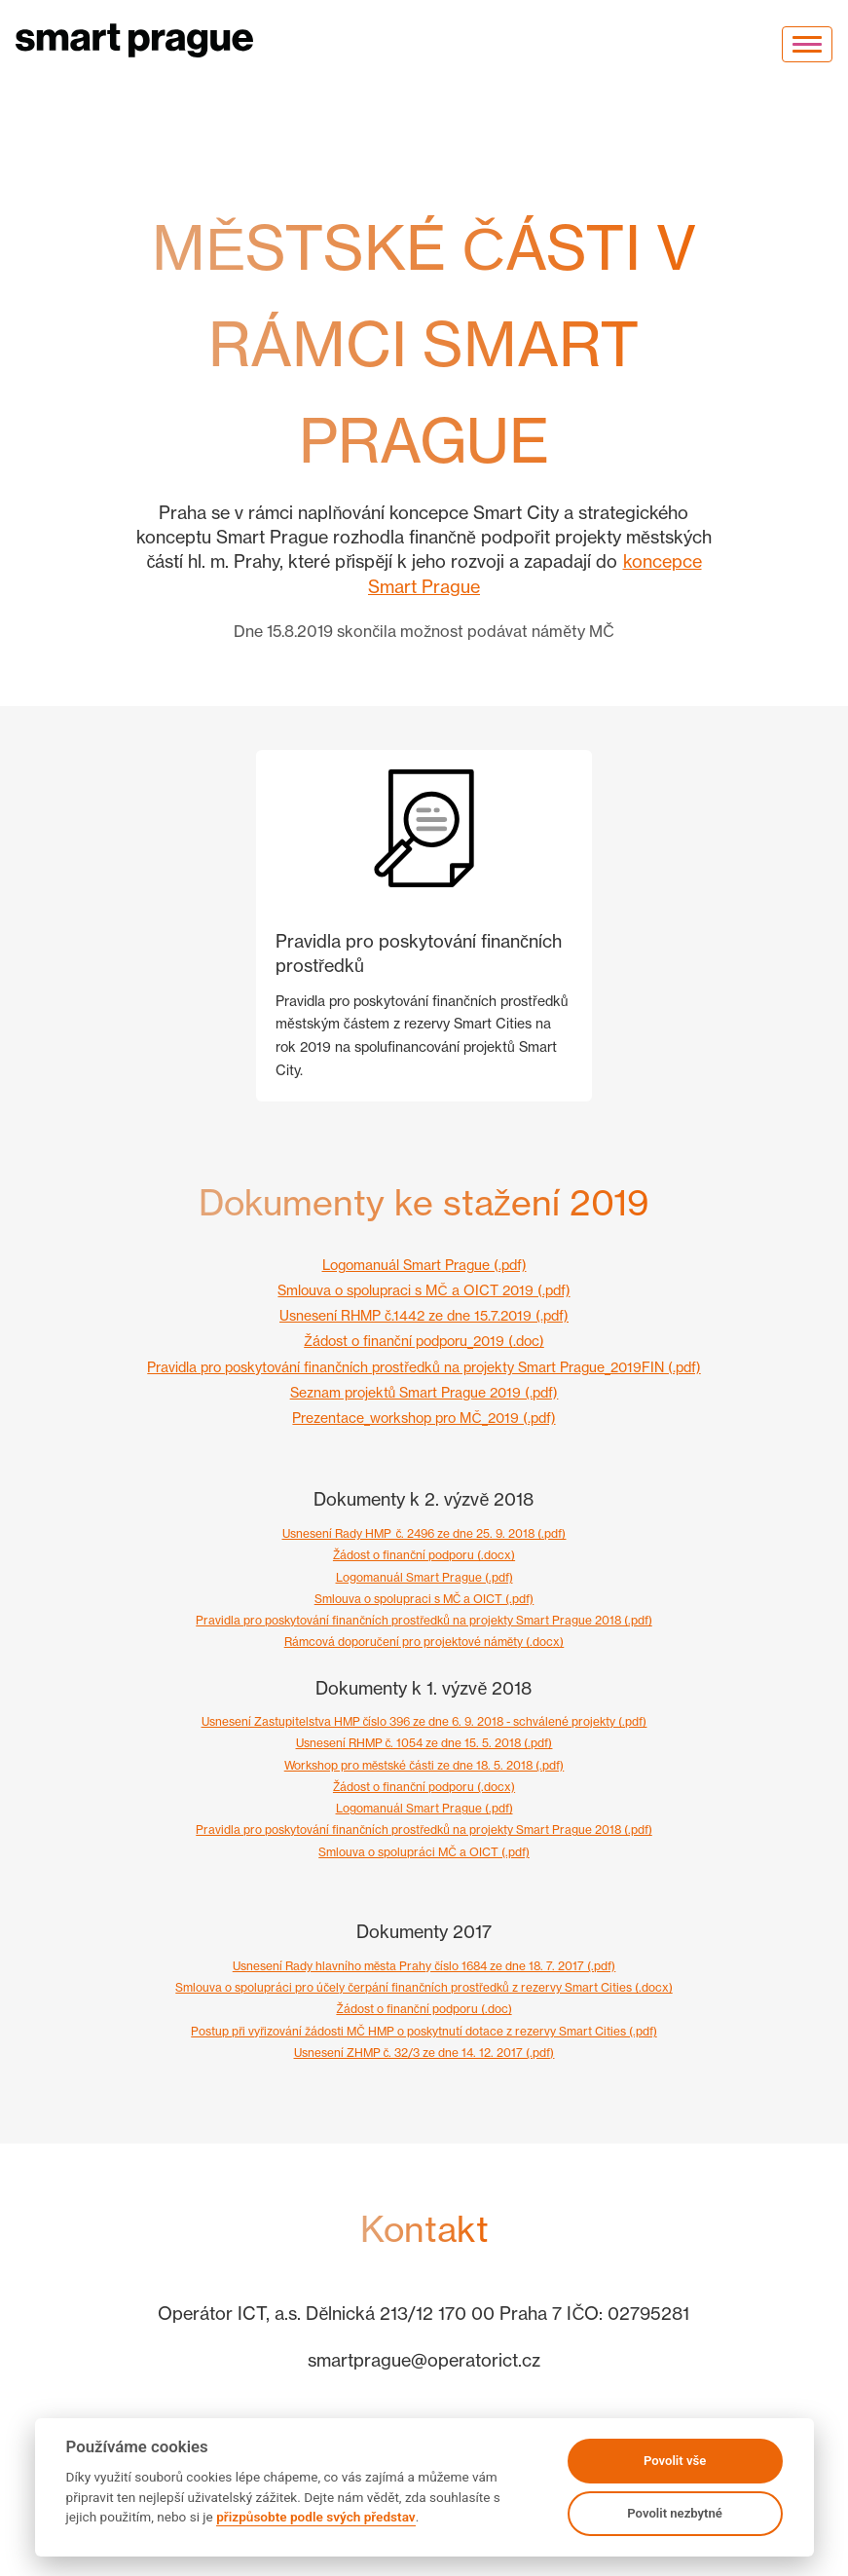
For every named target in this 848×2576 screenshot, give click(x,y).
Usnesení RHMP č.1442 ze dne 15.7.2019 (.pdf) (424, 1315)
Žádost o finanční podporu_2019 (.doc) (424, 1340)
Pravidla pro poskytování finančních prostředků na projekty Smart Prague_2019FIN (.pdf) (423, 1367)
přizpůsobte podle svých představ (315, 2516)
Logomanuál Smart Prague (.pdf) (424, 1264)
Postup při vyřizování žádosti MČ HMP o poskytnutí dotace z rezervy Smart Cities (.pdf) (423, 2031)
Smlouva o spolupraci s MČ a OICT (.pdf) (424, 1598)
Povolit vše (675, 2460)
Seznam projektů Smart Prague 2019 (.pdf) (424, 1392)
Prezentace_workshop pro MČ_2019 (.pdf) (423, 1417)
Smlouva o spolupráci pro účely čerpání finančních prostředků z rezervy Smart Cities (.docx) (423, 1987)
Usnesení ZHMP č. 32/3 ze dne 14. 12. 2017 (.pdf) (424, 2052)
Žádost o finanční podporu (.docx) (424, 1555)
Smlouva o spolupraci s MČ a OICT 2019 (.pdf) (423, 1290)
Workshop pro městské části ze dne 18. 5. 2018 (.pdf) (424, 1765)
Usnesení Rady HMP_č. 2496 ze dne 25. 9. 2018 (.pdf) (424, 1533)
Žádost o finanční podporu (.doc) (423, 2008)
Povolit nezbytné (674, 2513)
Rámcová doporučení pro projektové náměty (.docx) (424, 1641)
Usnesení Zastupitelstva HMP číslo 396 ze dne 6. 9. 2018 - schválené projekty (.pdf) (424, 1721)
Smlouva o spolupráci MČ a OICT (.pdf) (424, 1852)
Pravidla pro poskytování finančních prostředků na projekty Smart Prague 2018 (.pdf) (424, 1620)
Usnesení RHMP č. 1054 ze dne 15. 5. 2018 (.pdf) (424, 1743)
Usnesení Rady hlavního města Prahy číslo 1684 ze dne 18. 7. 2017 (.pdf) (424, 1966)
